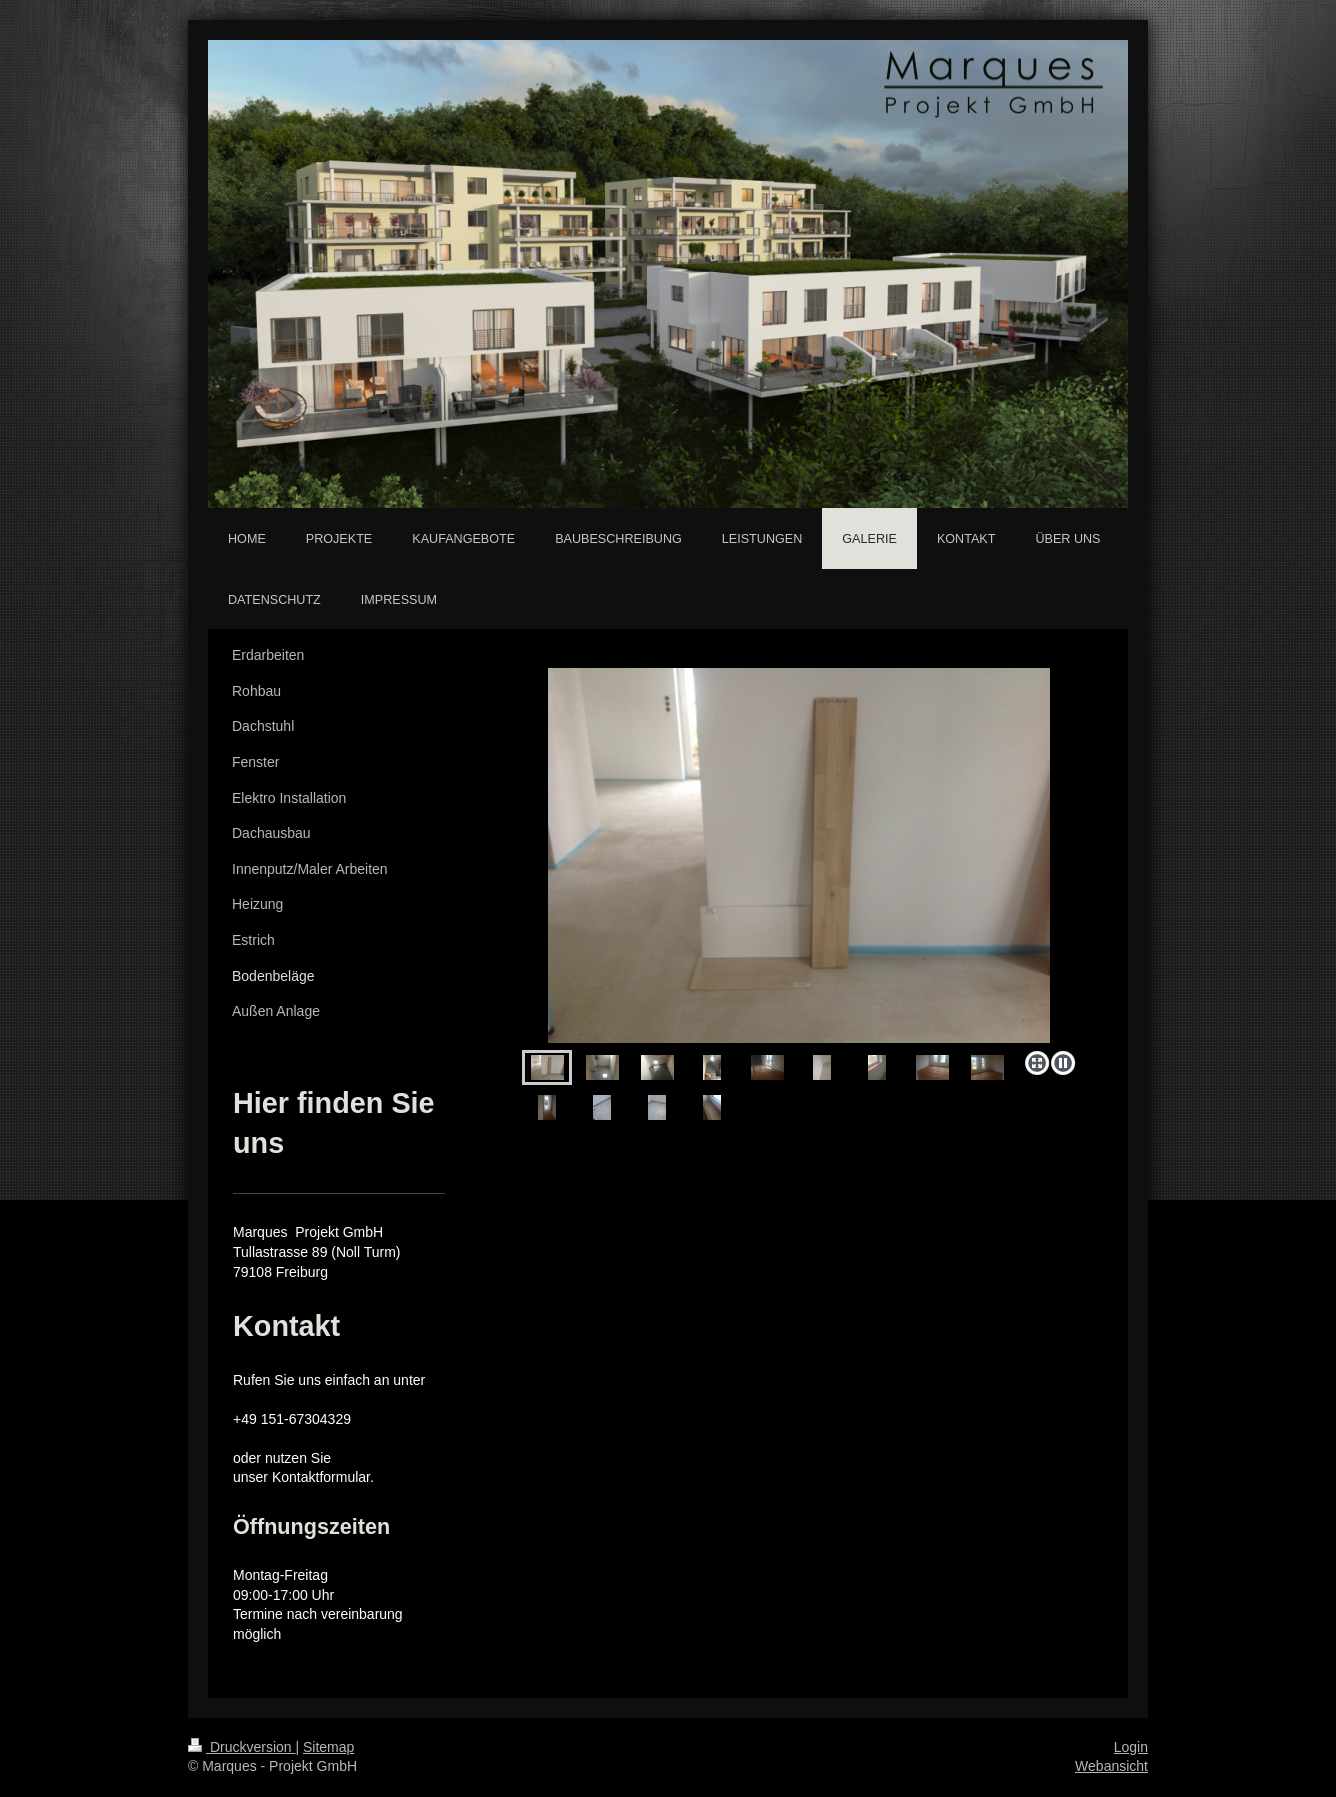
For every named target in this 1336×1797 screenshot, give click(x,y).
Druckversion (241, 1747)
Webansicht (1111, 1766)
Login (1131, 1747)
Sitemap (328, 1747)
